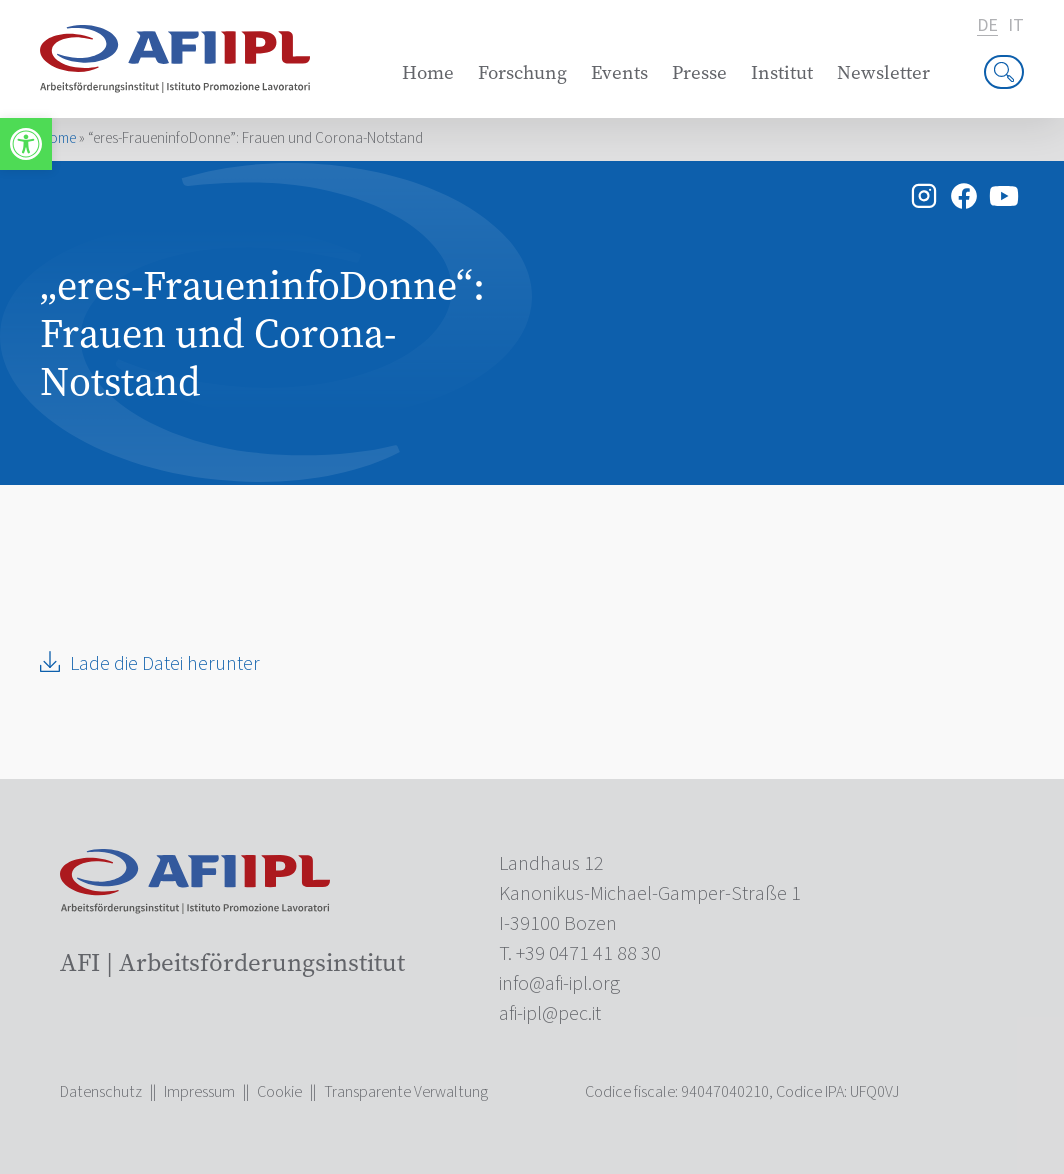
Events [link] (619, 72)
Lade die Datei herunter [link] (165, 664)
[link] (26, 144)
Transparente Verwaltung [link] (406, 1092)
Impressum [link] (199, 1092)
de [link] (987, 26)
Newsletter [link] (883, 72)
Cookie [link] (279, 1092)
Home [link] (428, 72)
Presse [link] (699, 72)
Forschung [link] (522, 72)
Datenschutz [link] (101, 1092)
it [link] (1016, 26)
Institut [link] (782, 72)
